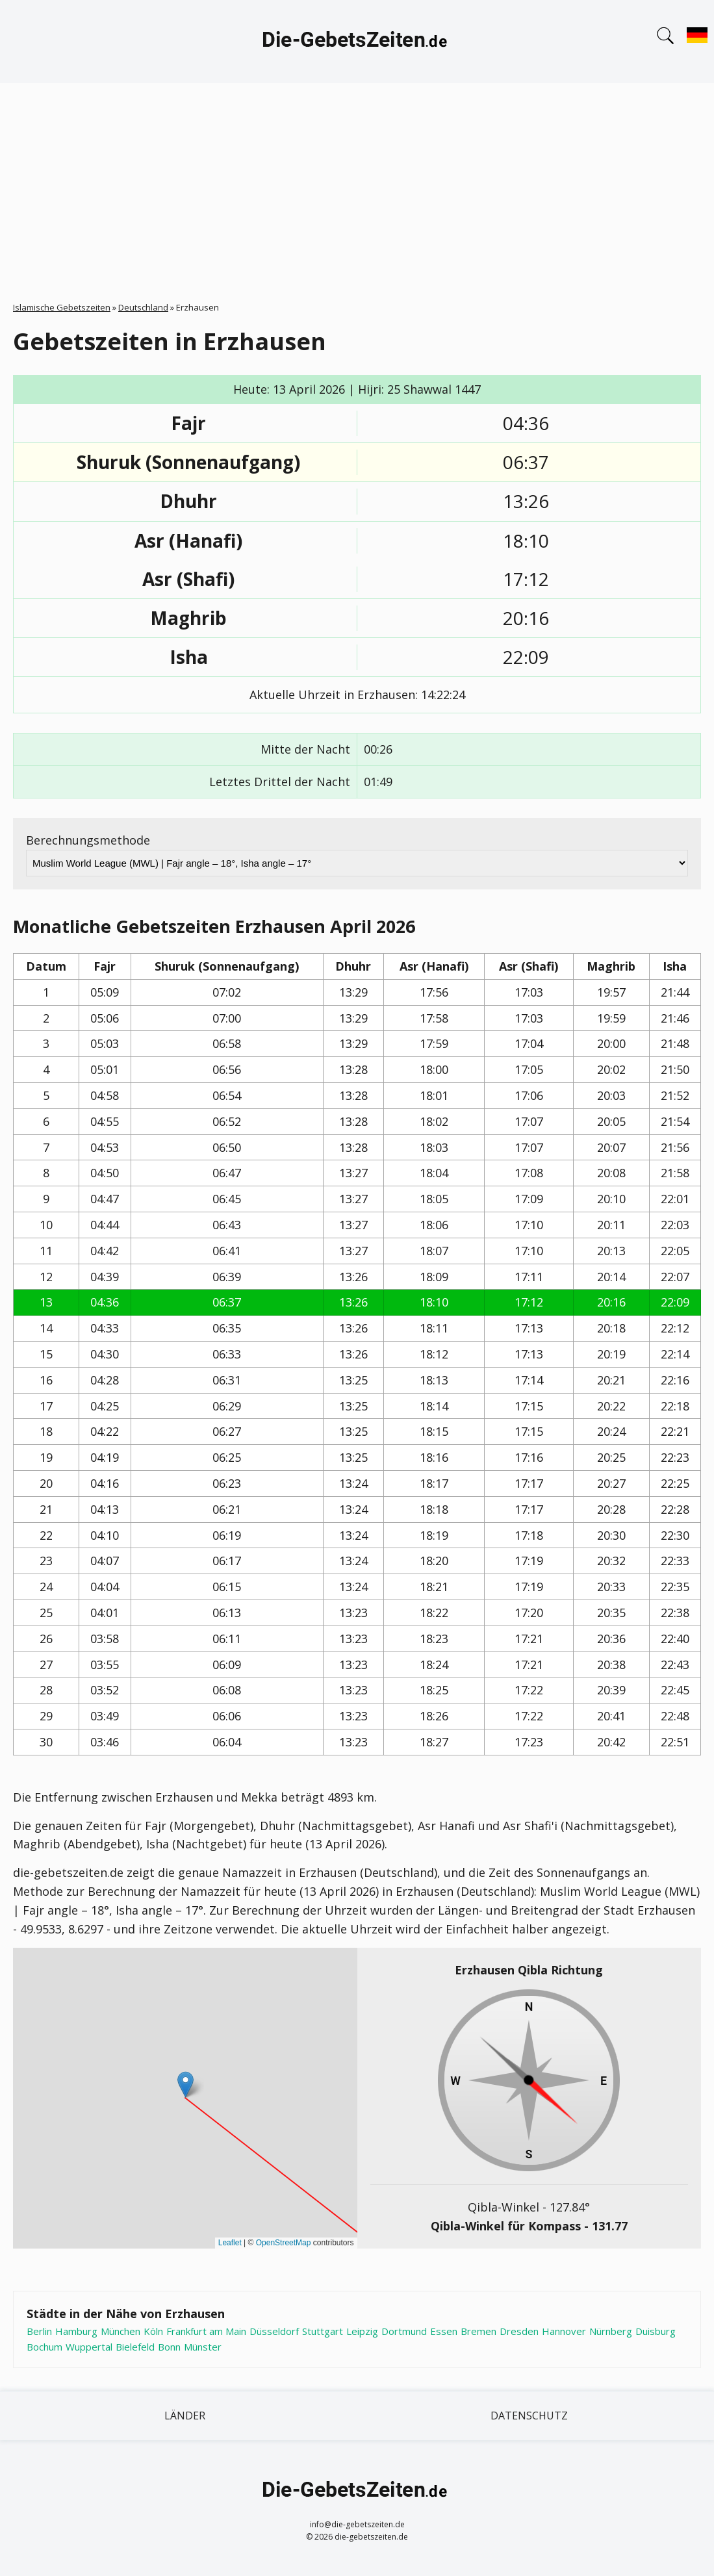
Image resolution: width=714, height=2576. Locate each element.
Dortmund (404, 2331)
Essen (443, 2331)
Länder (184, 2415)
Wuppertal (89, 2346)
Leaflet (230, 2242)
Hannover (564, 2331)
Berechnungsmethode (88, 840)
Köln (153, 2331)
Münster (203, 2346)
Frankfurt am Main (206, 2331)
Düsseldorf (274, 2331)
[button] (185, 2084)
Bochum (44, 2346)
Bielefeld (135, 2346)
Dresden (519, 2331)
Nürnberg (610, 2331)
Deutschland (143, 307)
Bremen (478, 2331)
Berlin (39, 2331)
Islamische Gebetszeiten (61, 307)
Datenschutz (529, 2415)
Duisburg (655, 2331)
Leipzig (362, 2331)
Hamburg (76, 2331)
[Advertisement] (357, 181)
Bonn (169, 2346)
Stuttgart (322, 2331)
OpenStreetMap (283, 2242)
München (120, 2331)
